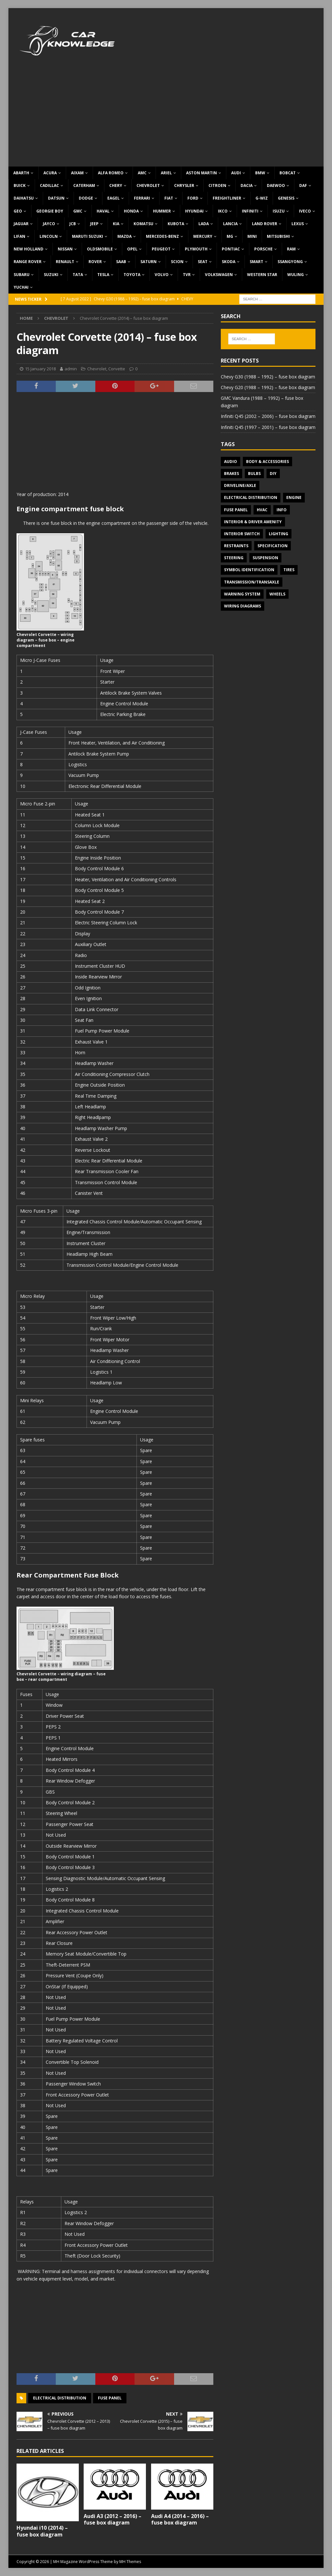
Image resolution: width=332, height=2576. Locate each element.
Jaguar (21, 223)
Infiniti (250, 211)
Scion (177, 261)
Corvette (116, 369)
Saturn (148, 261)
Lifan (19, 236)
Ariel (166, 173)
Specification (272, 546)
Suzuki (51, 274)
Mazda (124, 236)
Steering (233, 557)
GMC (77, 211)
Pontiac (231, 249)
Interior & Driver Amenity (253, 522)
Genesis (286, 198)
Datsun (56, 198)
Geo (18, 211)
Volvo (162, 274)
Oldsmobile (100, 249)
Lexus (297, 223)
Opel (132, 249)
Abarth (21, 173)
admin (71, 369)
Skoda (228, 261)
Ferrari (142, 198)
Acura (50, 173)
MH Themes (130, 2561)
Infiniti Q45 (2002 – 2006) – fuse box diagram (268, 416)
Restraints (236, 546)
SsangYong (290, 261)
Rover (95, 261)
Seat (203, 261)
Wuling (295, 274)
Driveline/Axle (240, 485)
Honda (131, 211)
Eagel (113, 198)
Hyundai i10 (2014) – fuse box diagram (42, 2531)
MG (230, 236)
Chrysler (184, 185)
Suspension (265, 557)
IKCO (223, 211)
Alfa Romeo (111, 173)
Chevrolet (148, 185)
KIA (116, 223)
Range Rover (28, 261)
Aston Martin (201, 173)
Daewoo (276, 185)
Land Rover (264, 223)
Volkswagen (219, 274)
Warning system (242, 594)
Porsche (263, 249)
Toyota (132, 274)
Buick (20, 185)
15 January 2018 (40, 369)
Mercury (202, 236)
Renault (65, 261)
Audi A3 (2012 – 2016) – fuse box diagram (112, 2519)
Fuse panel (110, 2398)
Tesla (103, 274)
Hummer (162, 211)
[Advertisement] (166, 118)
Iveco (305, 211)
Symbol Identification (249, 569)
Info (282, 510)
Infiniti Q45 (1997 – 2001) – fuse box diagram (268, 427)
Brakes (231, 473)
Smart (256, 261)
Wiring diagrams (242, 606)
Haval (103, 211)
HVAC (262, 510)
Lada (203, 223)
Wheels (277, 594)
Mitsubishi (278, 236)
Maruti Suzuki (87, 236)
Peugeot (161, 249)
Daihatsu (24, 198)
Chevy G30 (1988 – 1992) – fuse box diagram (268, 377)
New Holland (28, 249)
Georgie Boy (49, 211)
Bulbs (254, 473)
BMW (260, 173)
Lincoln (49, 236)
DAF (303, 185)
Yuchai (21, 287)
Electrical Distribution (59, 2398)
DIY (273, 473)
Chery (115, 185)
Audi (236, 173)
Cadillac (49, 185)
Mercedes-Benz (162, 236)
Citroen (217, 185)
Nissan (65, 249)
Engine (294, 497)
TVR (187, 274)
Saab (121, 261)
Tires (288, 569)
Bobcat (287, 173)
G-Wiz (261, 198)
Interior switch (242, 534)
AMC (142, 173)
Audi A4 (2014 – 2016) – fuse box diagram (180, 2519)
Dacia (247, 185)
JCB (72, 223)
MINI (252, 236)
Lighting (278, 534)
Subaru (22, 274)
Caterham (84, 185)
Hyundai (194, 211)
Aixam (77, 173)
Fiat (168, 198)
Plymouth (196, 249)
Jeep (94, 223)
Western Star (262, 274)
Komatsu (143, 223)
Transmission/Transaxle (251, 582)
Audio (230, 461)
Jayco (49, 223)
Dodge (86, 198)
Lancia (230, 223)
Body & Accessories (267, 461)
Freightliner (227, 198)
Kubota (176, 223)
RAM (291, 249)
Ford (192, 198)
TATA (78, 274)
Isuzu (279, 211)
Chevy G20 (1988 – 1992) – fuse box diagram (268, 387)
